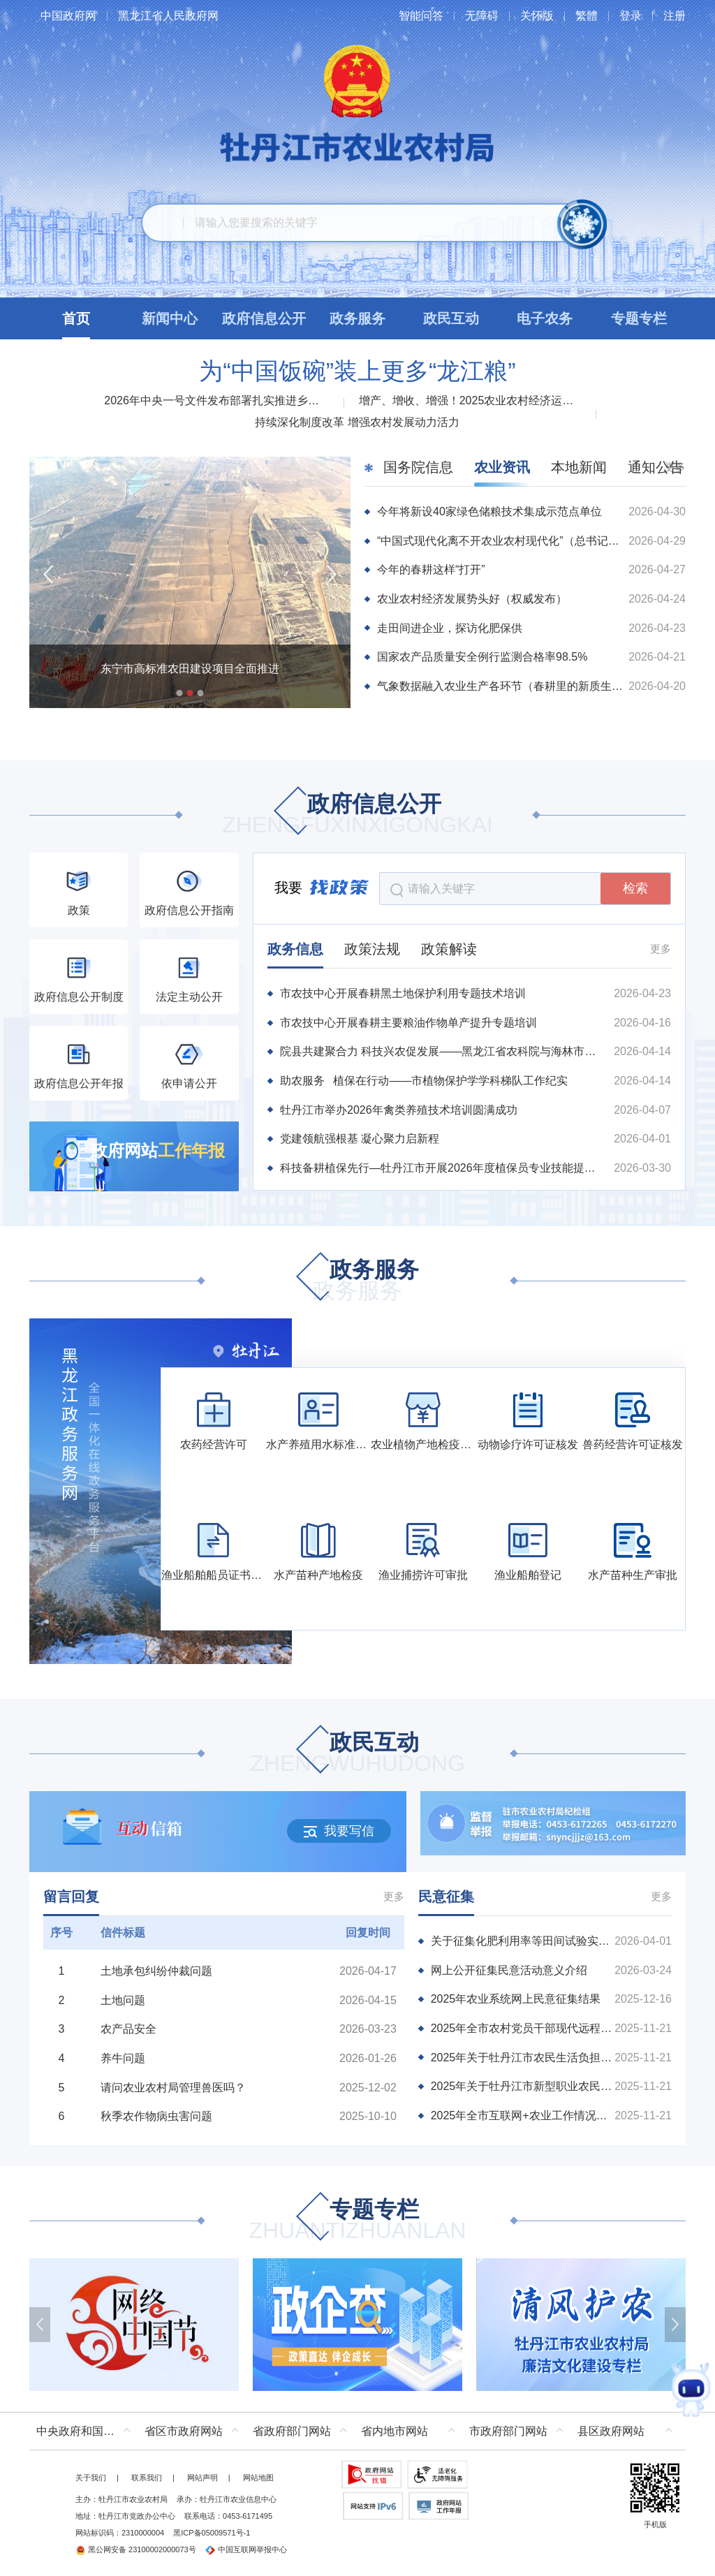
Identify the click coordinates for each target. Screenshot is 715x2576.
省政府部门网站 (292, 2431)
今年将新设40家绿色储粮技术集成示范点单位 (489, 511)
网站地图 (258, 2477)
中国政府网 (68, 16)
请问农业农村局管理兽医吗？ (173, 2087)
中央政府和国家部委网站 (87, 2431)
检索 (635, 888)
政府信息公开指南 (189, 910)
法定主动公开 (189, 997)
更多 (660, 949)
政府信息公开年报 (79, 1083)
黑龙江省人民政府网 (168, 16)
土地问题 (123, 2000)
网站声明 (202, 2477)
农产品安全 (128, 2029)
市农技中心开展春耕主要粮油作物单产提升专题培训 (408, 1023)
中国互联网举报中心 (246, 2549)
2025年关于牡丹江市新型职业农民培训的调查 (522, 2086)
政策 (79, 910)
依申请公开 (189, 1083)
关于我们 (90, 2477)
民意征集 (446, 1896)
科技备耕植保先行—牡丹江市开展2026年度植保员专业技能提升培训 (442, 1168)
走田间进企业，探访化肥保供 (449, 628)
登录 (630, 16)
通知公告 (656, 467)
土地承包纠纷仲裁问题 (156, 1971)
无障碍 (482, 16)
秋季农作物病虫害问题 (156, 2116)
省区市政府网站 (184, 2431)
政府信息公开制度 (79, 997)
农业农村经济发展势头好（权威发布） (472, 599)
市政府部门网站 (508, 2431)
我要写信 (339, 1831)
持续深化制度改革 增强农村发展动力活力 (357, 422)
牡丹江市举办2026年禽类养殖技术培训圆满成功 (398, 1110)
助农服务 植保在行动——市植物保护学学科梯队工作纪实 (424, 1081)
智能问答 (421, 16)
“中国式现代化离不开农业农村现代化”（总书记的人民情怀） (500, 541)
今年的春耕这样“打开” (431, 569)
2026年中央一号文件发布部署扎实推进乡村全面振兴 (215, 400)
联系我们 (146, 2477)
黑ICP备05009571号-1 (211, 2533)
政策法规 (372, 949)
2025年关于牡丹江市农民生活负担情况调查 (522, 2057)
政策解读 (449, 949)
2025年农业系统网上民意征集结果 (516, 1999)
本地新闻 (579, 467)
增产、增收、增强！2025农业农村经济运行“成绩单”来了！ (470, 400)
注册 (674, 16)
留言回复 (71, 1896)
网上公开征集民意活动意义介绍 (509, 1970)
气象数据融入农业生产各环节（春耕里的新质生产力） (500, 686)
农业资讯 (502, 467)
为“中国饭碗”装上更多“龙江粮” (357, 371)
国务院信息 (418, 467)
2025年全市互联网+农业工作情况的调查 (522, 2115)
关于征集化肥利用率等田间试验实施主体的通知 (522, 1941)
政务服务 (357, 1281)
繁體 (586, 16)
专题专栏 (357, 2221)
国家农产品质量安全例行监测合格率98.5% (482, 657)
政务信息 (295, 949)
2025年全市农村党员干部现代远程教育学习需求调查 (522, 2028)
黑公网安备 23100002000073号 (135, 2549)
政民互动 (357, 1754)
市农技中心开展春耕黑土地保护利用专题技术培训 (403, 993)
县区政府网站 (610, 2431)
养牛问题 (123, 2058)
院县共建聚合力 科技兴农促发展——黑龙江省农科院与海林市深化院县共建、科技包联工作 (442, 1051)
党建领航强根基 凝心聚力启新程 (359, 1139)
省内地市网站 (394, 2431)
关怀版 (537, 16)
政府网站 (158, 1150)
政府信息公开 (357, 815)
